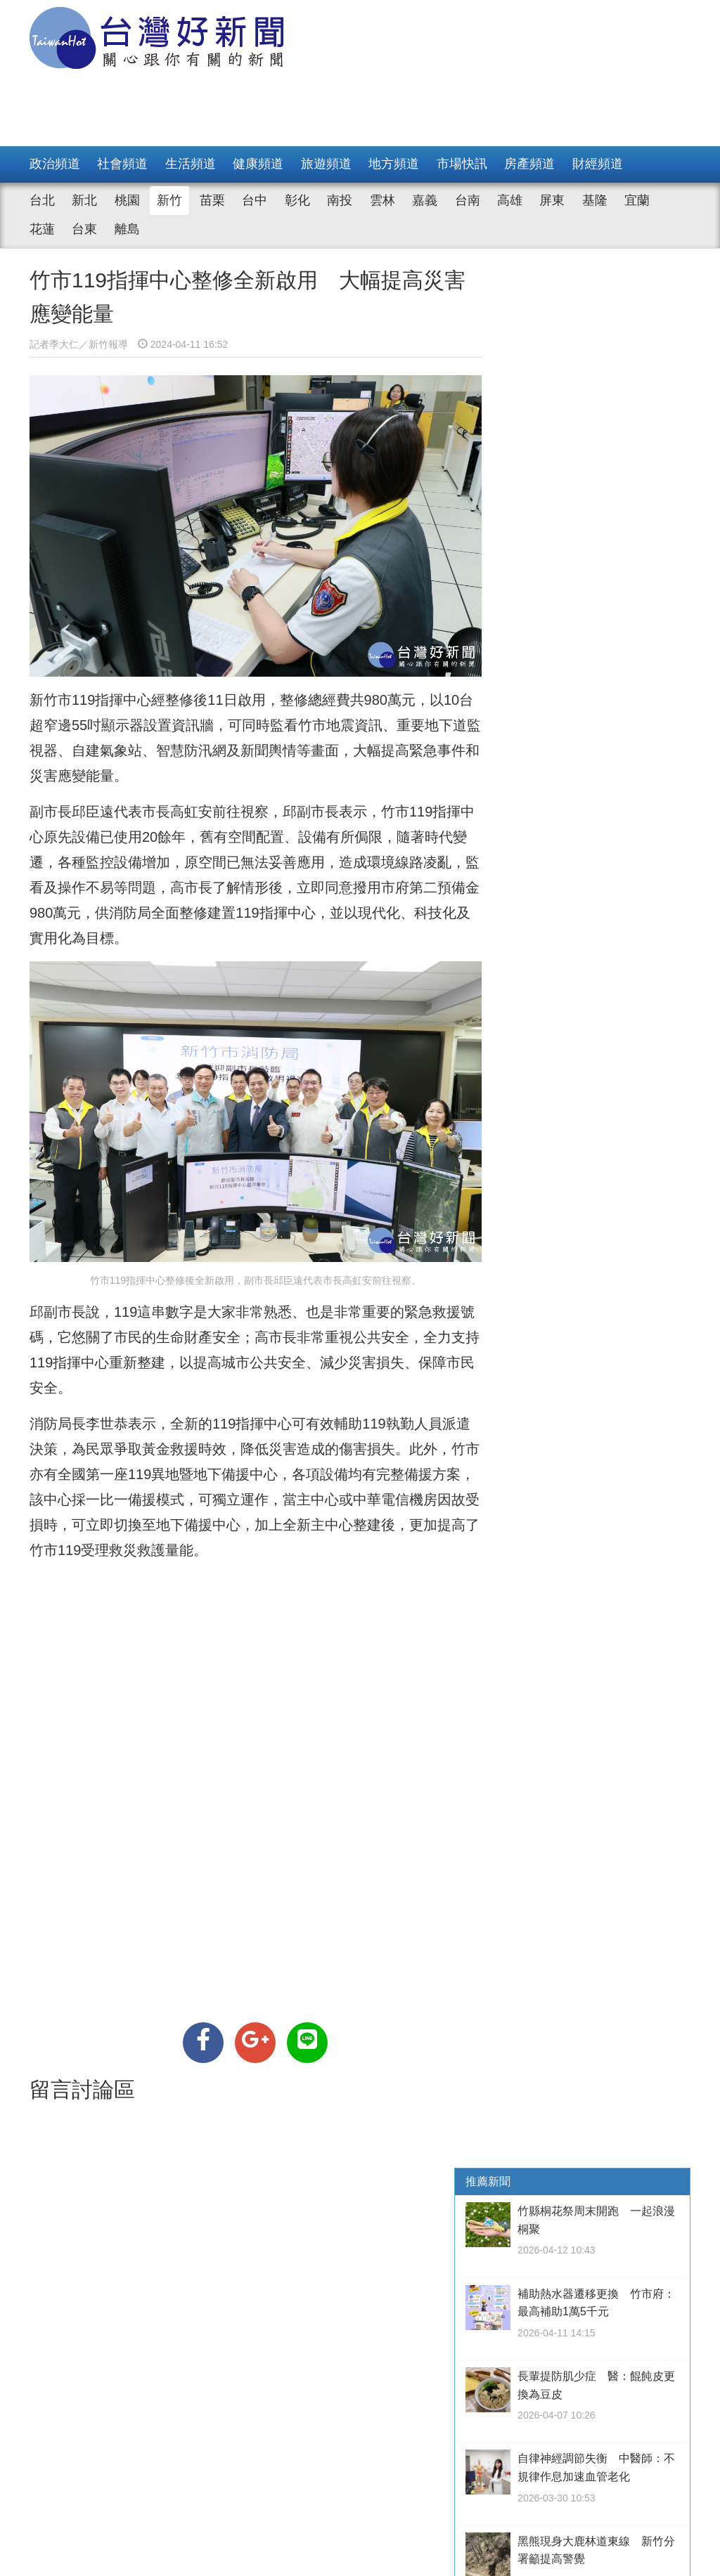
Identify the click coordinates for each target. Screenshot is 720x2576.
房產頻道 (529, 164)
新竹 (169, 200)
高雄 (509, 200)
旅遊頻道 (326, 164)
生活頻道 (190, 164)
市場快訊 (462, 164)
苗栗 (212, 200)
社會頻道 (122, 164)
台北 (42, 200)
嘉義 (424, 200)
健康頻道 (258, 164)
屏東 (552, 200)
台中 (254, 200)
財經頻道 (597, 164)
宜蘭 (637, 200)
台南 (467, 200)
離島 (127, 229)
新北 (84, 200)
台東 (84, 229)
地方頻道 (393, 164)
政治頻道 (55, 164)
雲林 (382, 200)
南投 (339, 200)
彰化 (297, 200)
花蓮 (42, 229)
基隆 (595, 200)
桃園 (127, 200)
